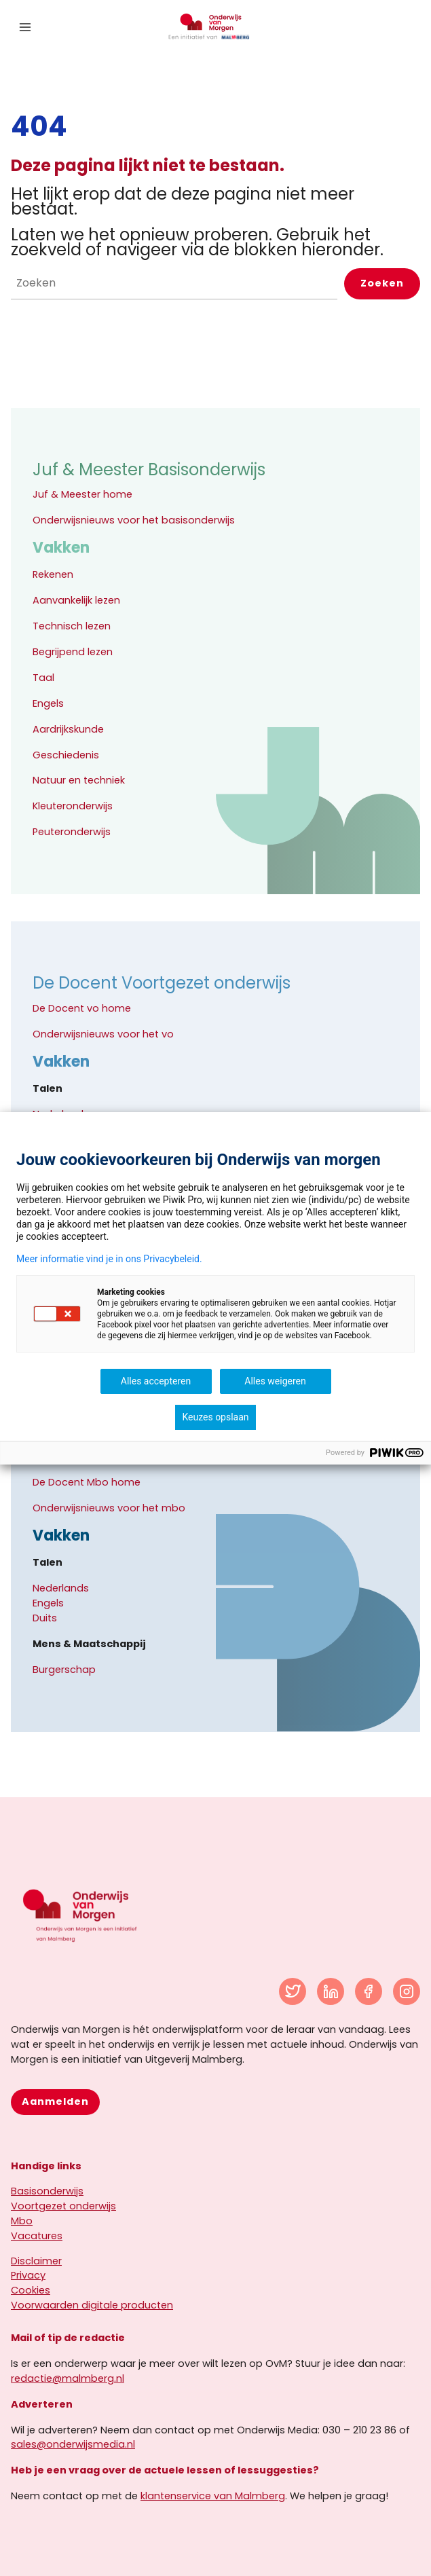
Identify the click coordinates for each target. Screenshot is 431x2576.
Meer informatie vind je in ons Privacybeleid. (109, 1258)
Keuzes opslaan (215, 1417)
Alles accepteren (156, 1381)
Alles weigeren (274, 1381)
